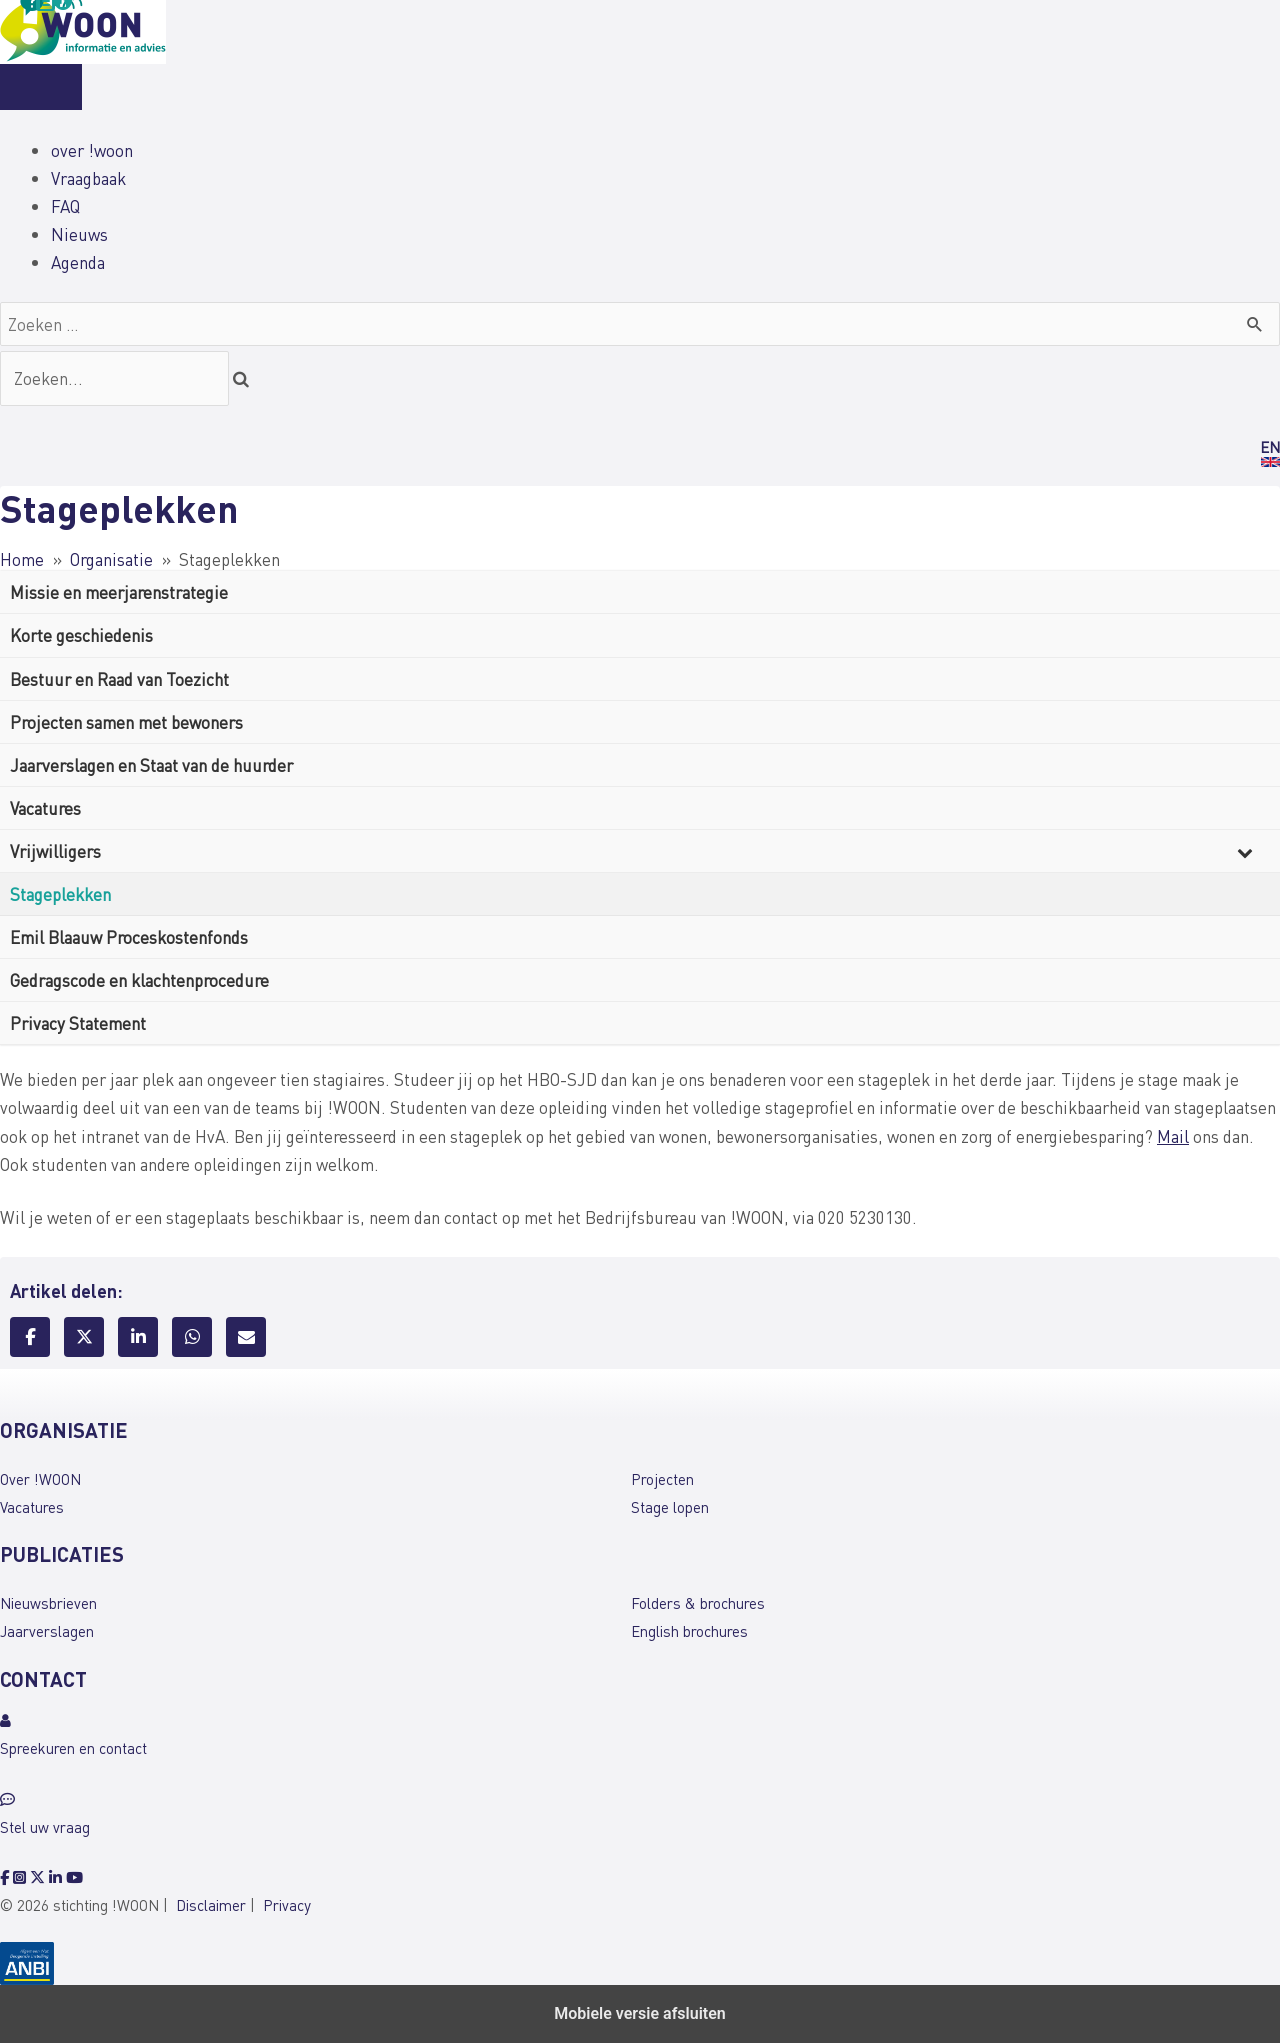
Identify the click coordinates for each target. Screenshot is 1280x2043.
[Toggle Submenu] (1245, 851)
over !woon (92, 150)
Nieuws (79, 234)
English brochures (689, 1631)
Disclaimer (211, 1905)
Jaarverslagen (47, 1631)
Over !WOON (40, 1479)
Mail (1173, 1136)
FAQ (65, 206)
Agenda (78, 262)
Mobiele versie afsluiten (639, 2013)
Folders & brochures (698, 1603)
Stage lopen (670, 1507)
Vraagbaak (88, 178)
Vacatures (32, 1507)
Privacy (287, 1905)
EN (1270, 447)
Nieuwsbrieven (48, 1603)
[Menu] (41, 87)
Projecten (662, 1479)
